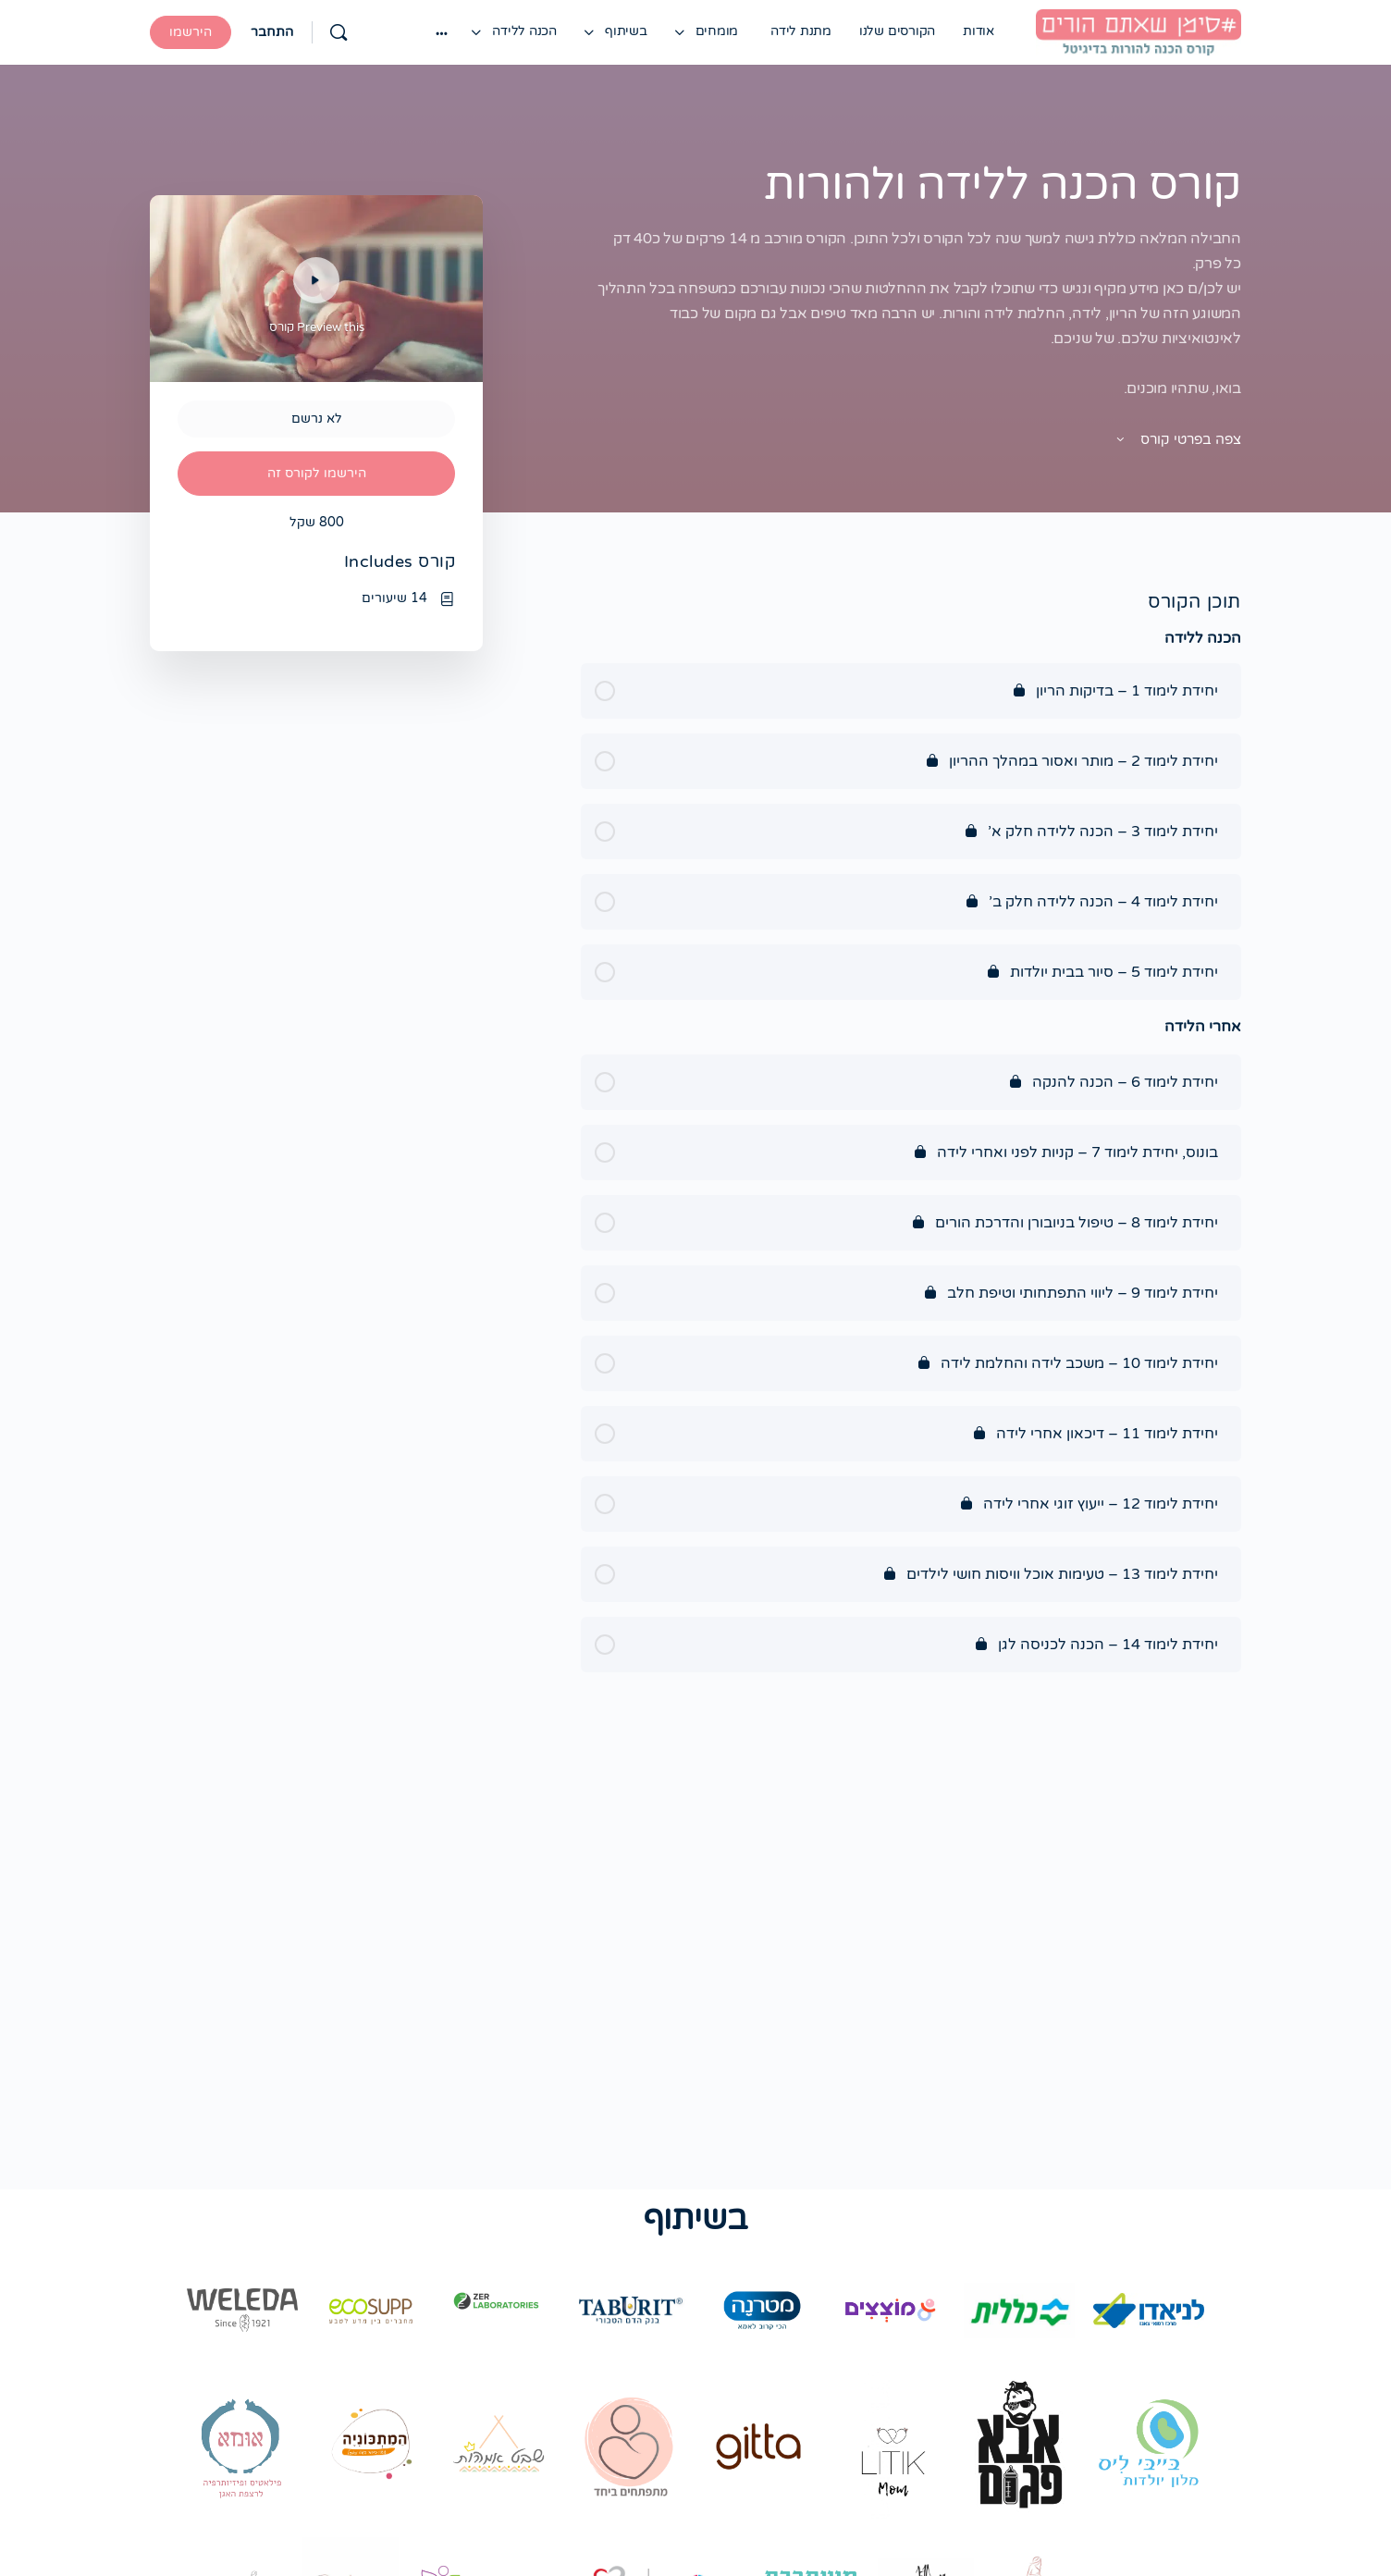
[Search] (338, 32)
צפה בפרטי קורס (1177, 439)
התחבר (272, 32)
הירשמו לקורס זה (316, 473)
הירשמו (190, 32)
